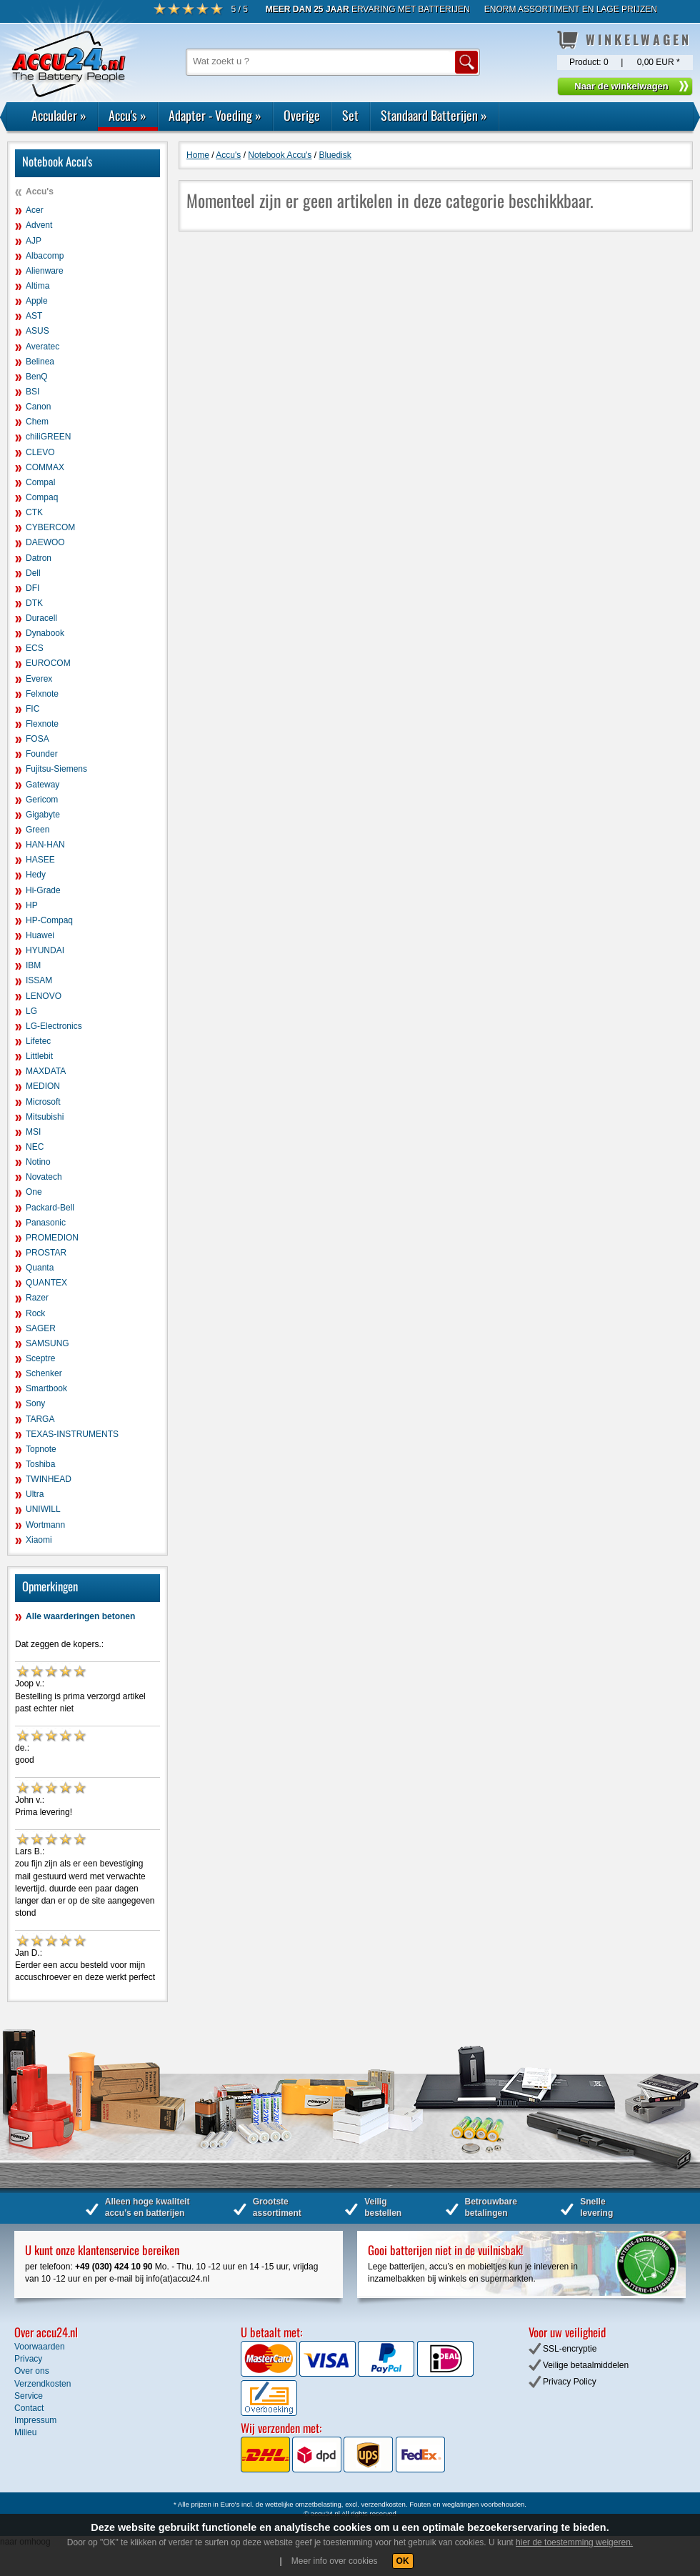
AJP (33, 241)
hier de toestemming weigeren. (574, 2542)
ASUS (37, 331)
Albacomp (45, 256)
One (34, 1192)
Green (37, 830)
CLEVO (40, 452)
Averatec (42, 347)
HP (32, 905)
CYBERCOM (50, 527)
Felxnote (42, 694)
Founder (42, 754)
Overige (302, 115)
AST (34, 316)
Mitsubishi (45, 1117)
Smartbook (46, 1388)
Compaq (42, 497)
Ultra (35, 1494)
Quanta (40, 1268)
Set (350, 115)
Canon (38, 407)
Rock (35, 1313)
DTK (34, 603)
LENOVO (43, 996)
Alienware (45, 271)
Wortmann (45, 1525)
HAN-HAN (45, 845)
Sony (35, 1403)
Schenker (44, 1373)
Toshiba (40, 1464)
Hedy (36, 875)
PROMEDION (52, 1238)
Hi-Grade (43, 890)
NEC (35, 1147)
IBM (33, 965)
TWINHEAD (48, 1479)
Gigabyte (43, 815)
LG (31, 1011)
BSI (32, 392)
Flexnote (42, 724)
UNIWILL (43, 1509)
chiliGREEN (48, 437)
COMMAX (45, 467)
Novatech (44, 1177)
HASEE (40, 860)
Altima (37, 286)
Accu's (127, 115)
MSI (33, 1132)
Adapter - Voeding (215, 115)
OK (402, 2561)
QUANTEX (46, 1283)
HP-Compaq (49, 920)
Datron (38, 558)
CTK (34, 512)
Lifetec (38, 1041)
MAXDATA (46, 1071)
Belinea (40, 362)
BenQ (37, 377)
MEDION (43, 1086)
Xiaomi (39, 1540)
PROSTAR (46, 1253)
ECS (35, 648)
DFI (32, 588)
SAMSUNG (47, 1343)
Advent (39, 225)
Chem (37, 422)
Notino (38, 1162)
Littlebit (39, 1056)
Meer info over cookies (334, 2561)
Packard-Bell (50, 1208)
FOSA (37, 739)
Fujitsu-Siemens (56, 769)
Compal (40, 482)
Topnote (41, 1449)
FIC (32, 709)
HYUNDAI (45, 950)
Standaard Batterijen (434, 115)
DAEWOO (45, 542)
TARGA (40, 1419)
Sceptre (40, 1358)
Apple (37, 301)
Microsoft (43, 1102)
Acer (35, 210)
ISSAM (39, 980)
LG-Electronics (54, 1026)
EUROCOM (48, 663)
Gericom (42, 800)
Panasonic (46, 1223)
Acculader (58, 115)
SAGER (41, 1328)
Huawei (40, 935)
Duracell (41, 618)
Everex (39, 679)
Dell (33, 573)
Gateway (42, 785)
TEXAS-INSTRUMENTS (72, 1434)
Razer (37, 1298)
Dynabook (45, 633)
